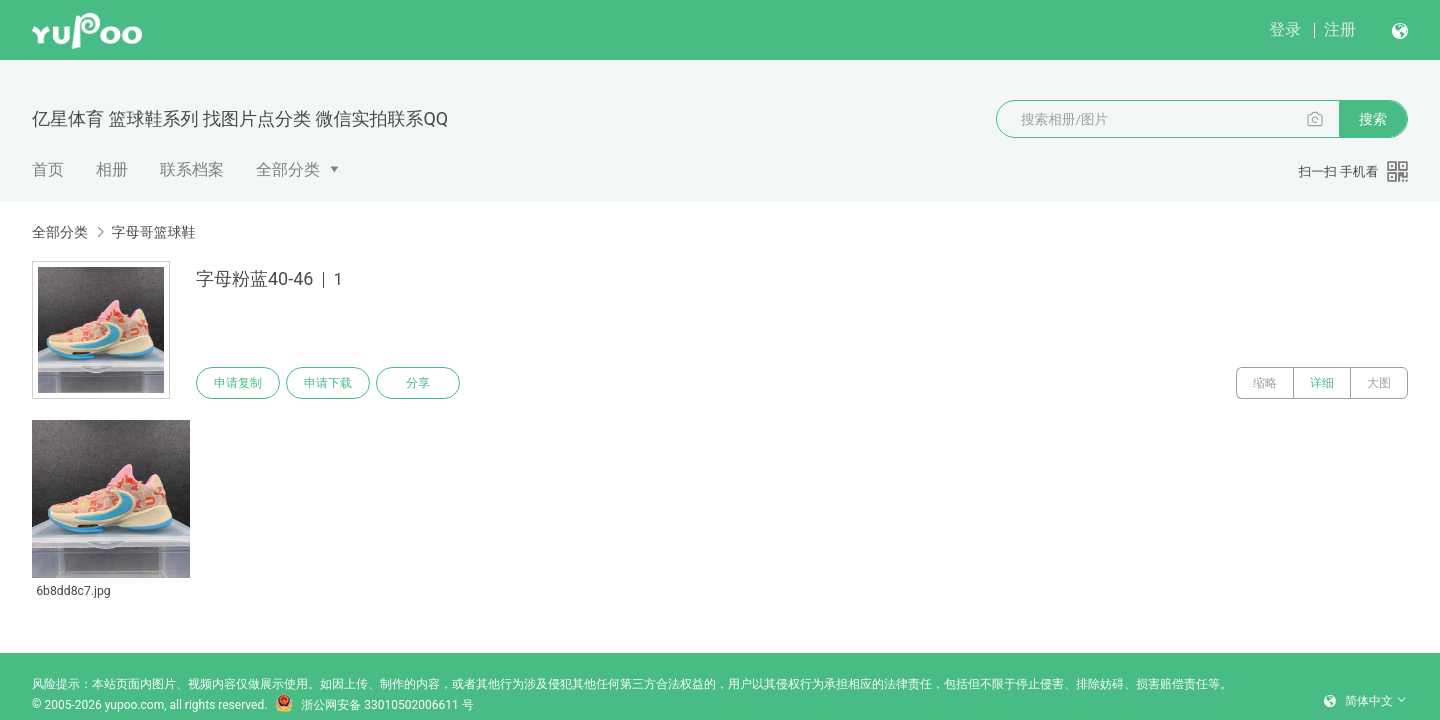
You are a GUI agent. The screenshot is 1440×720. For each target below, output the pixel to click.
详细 (1322, 383)
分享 (418, 383)
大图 (1379, 383)
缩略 (1265, 383)
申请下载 (328, 383)
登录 (1285, 29)
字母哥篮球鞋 (153, 232)
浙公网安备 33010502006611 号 (374, 705)
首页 (48, 169)
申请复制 (238, 383)
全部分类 (288, 169)
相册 (112, 169)
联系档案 (192, 169)
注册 (1340, 29)
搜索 (1373, 119)
